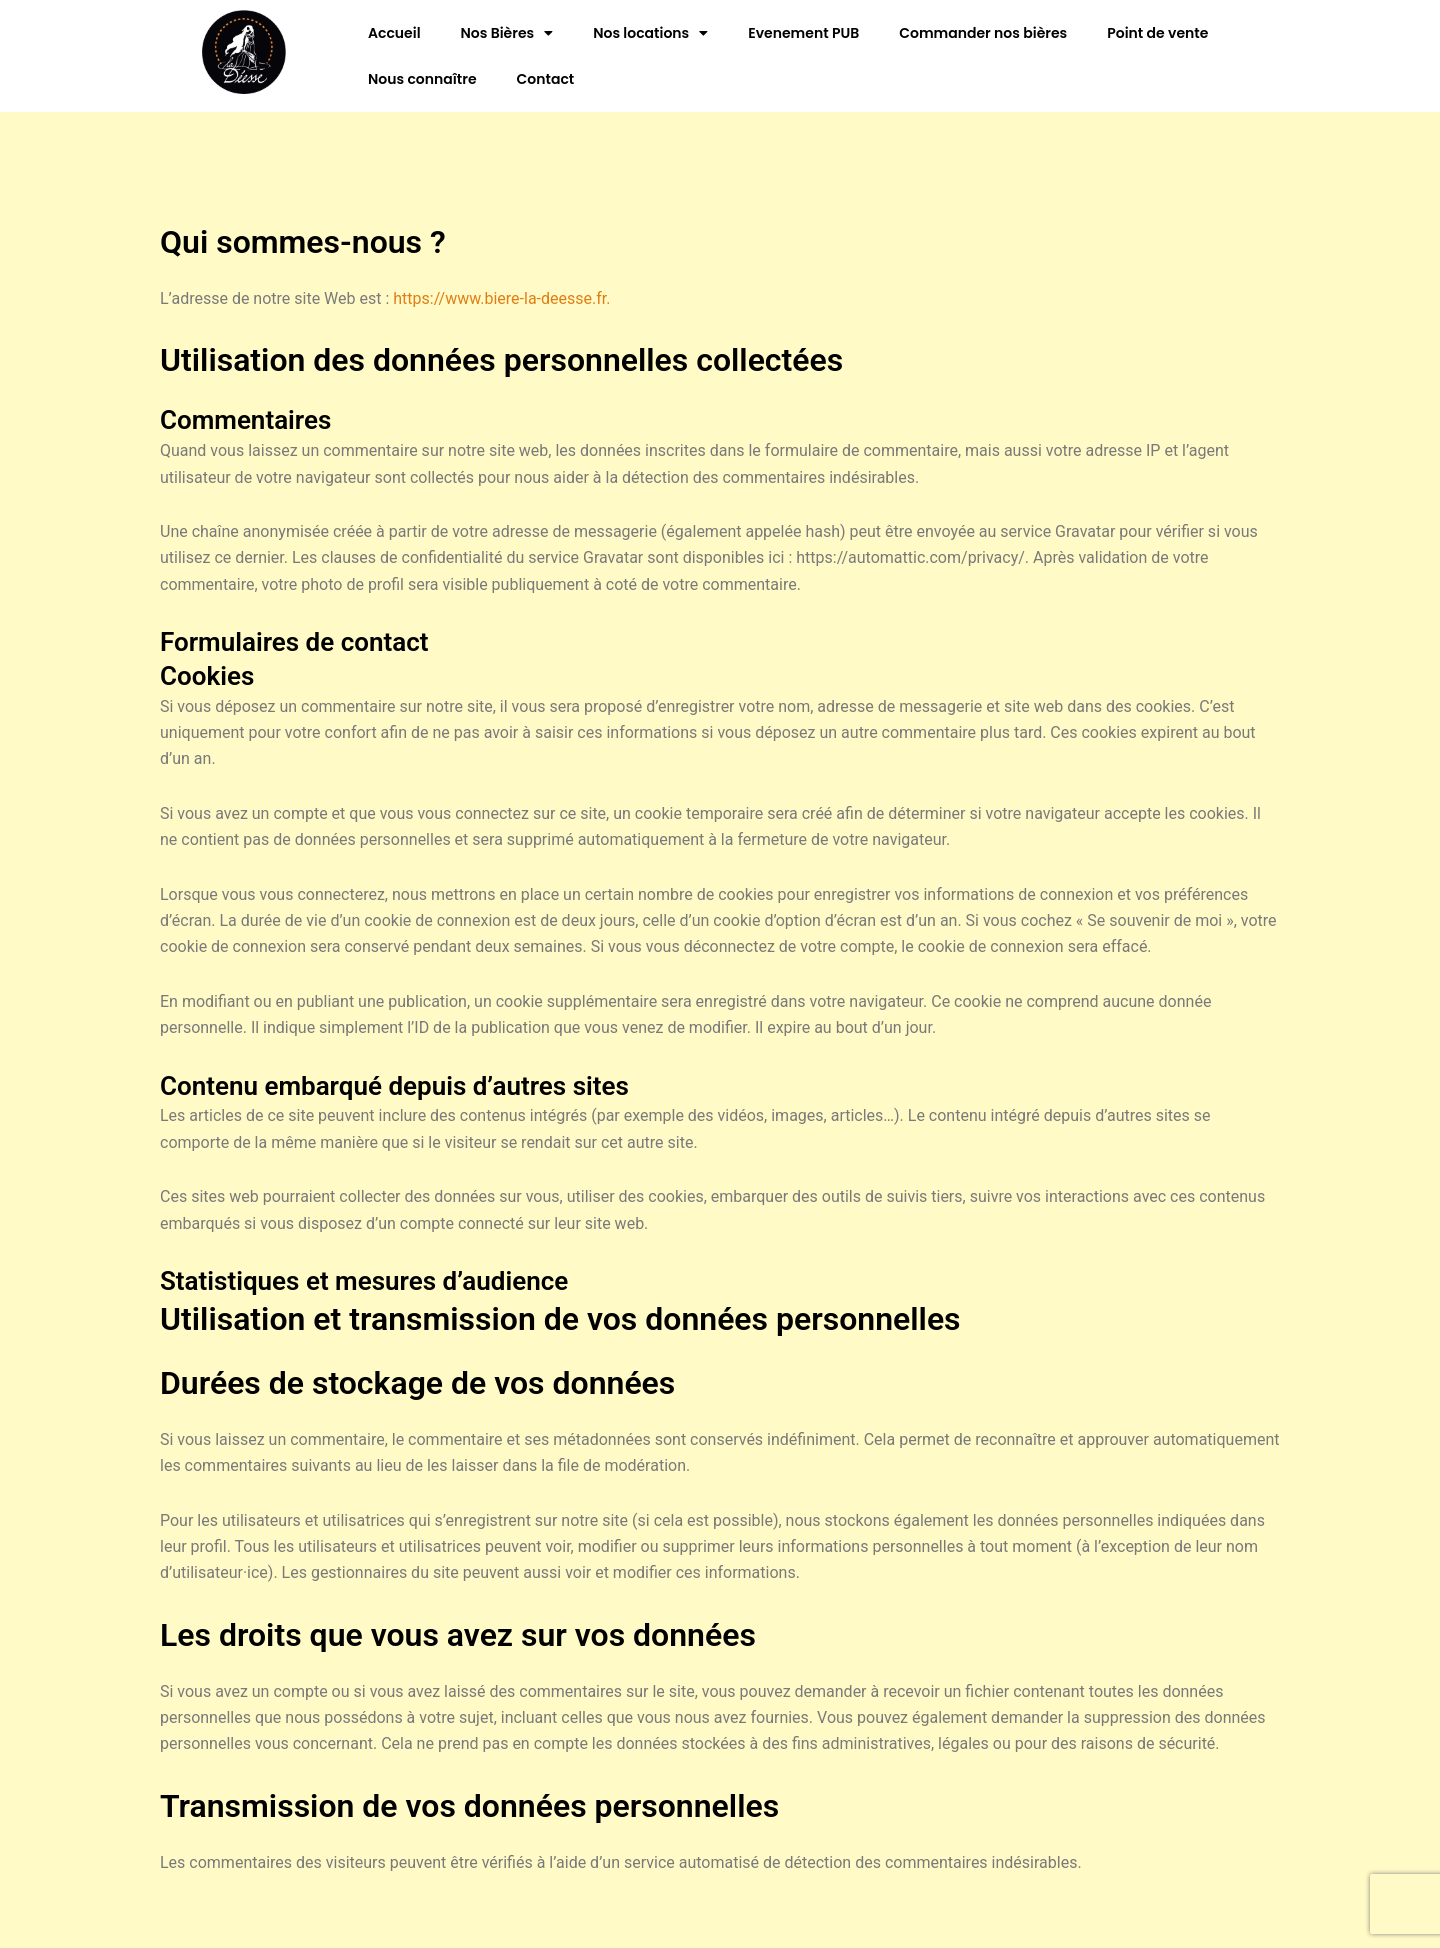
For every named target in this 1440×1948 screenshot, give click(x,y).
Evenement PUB (803, 33)
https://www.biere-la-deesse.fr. (501, 298)
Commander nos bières (983, 33)
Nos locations (650, 33)
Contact (546, 79)
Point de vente (1157, 33)
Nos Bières (507, 33)
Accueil (394, 33)
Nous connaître (422, 79)
